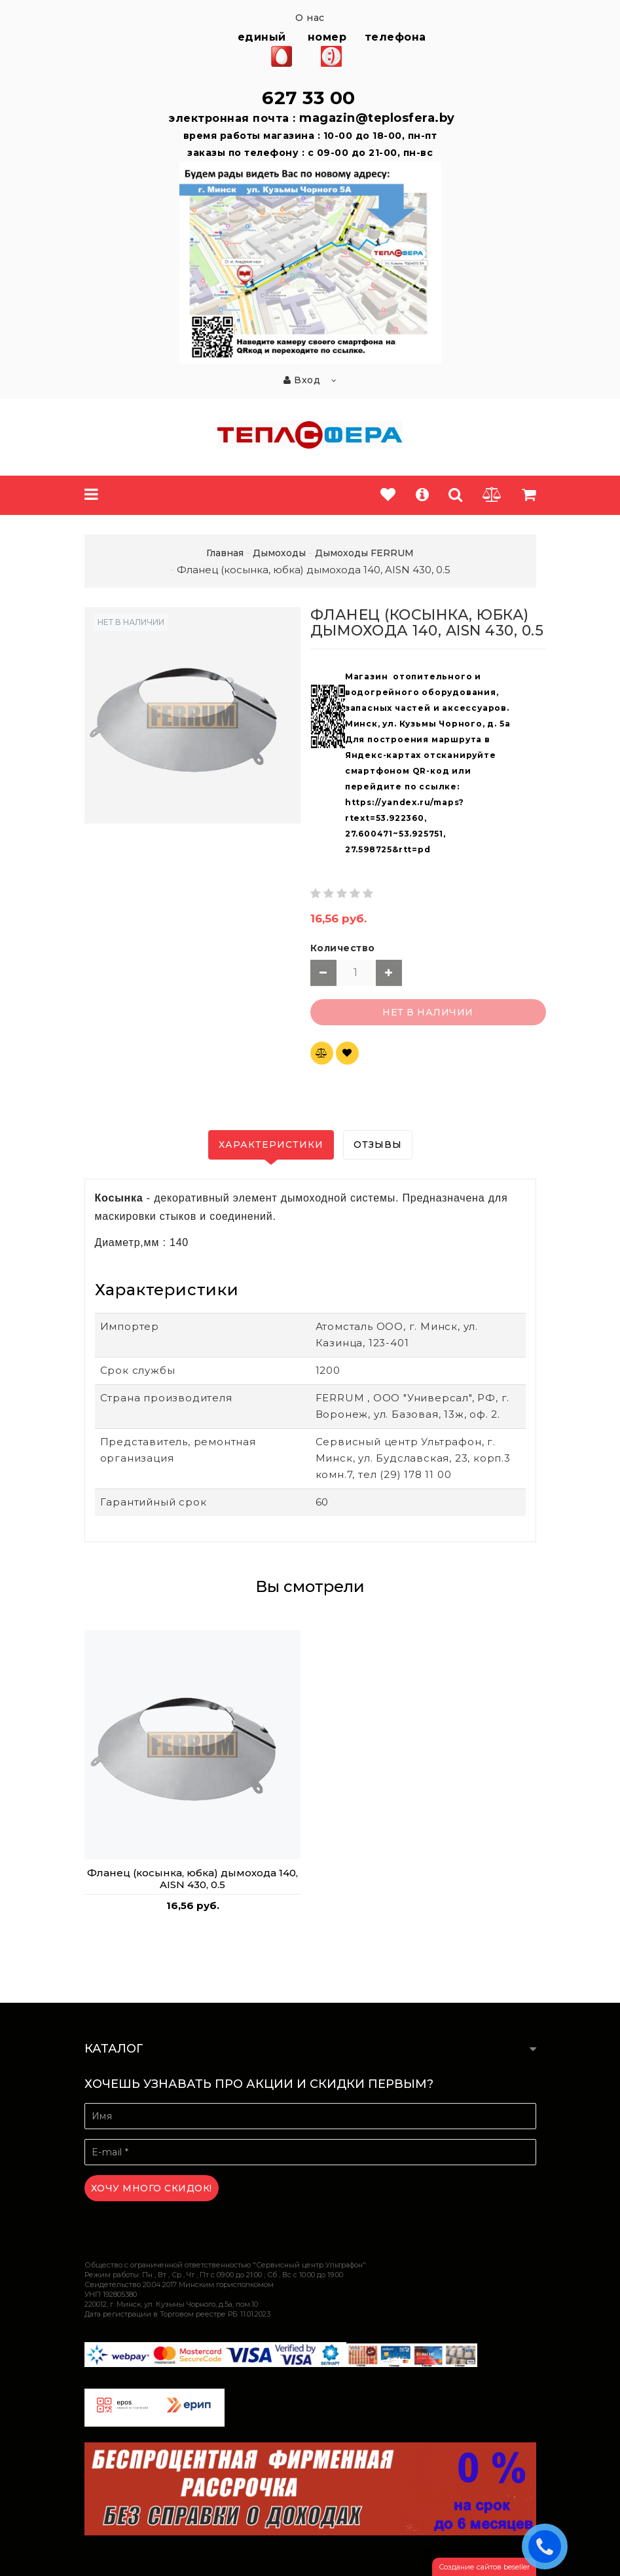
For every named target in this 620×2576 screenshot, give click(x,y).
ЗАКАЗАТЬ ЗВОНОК (548, 2545)
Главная (225, 553)
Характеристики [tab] (271, 1144)
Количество (342, 948)
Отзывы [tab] (378, 1144)
